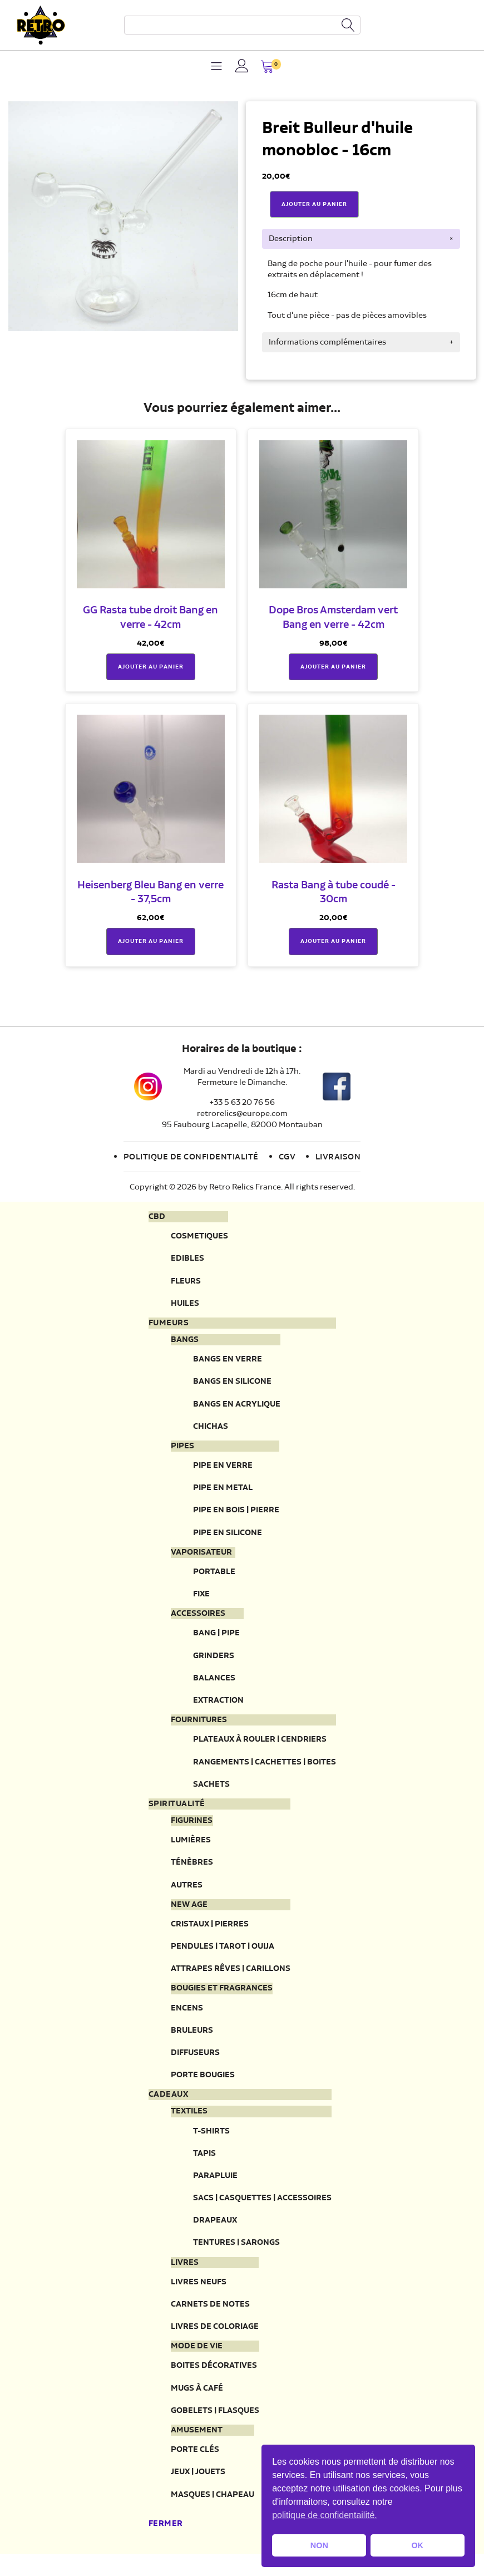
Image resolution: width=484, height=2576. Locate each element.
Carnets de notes (210, 2318)
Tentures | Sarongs (236, 2256)
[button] (267, 67)
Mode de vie (197, 2360)
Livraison (338, 1157)
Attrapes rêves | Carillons (230, 1978)
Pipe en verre (223, 1469)
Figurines (192, 1828)
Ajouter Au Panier (314, 204)
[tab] (361, 239)
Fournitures (199, 1726)
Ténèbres (192, 1871)
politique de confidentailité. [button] (324, 2515)
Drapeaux (215, 2233)
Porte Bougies (203, 2086)
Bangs (185, 1342)
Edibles (187, 1259)
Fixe (201, 1599)
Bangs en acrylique (236, 1407)
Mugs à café (197, 2403)
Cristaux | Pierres (210, 1933)
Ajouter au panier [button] (151, 666)
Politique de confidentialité (191, 1157)
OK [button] (417, 2545)
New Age (189, 1913)
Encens (187, 2018)
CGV (287, 1157)
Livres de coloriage (215, 2341)
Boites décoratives (214, 2380)
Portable (214, 1576)
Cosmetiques (199, 1237)
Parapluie (215, 2188)
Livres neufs (198, 2296)
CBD (157, 1217)
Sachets (211, 1791)
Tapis (204, 2165)
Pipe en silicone (227, 1536)
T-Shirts (211, 2143)
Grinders (213, 1661)
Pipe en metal (223, 1491)
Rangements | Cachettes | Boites (264, 1769)
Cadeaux (169, 2106)
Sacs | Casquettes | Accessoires (262, 2210)
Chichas (210, 1429)
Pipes (182, 1449)
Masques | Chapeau (212, 2510)
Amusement (197, 2445)
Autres (187, 1893)
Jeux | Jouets (198, 2488)
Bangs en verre (227, 1361)
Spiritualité (177, 1811)
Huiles (185, 1304)
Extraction (218, 1707)
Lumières (191, 1848)
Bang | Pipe (216, 1639)
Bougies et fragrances (222, 1998)
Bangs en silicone (232, 1384)
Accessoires (198, 1619)
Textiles (189, 2122)
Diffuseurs (195, 2063)
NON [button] (319, 2545)
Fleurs (186, 1282)
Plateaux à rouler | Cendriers (260, 1746)
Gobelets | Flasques (215, 2425)
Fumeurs (169, 1324)
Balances (214, 1684)
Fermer (166, 2540)
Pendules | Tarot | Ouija (222, 1956)
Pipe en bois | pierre (236, 1514)
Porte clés (195, 2465)
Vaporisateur (201, 1556)
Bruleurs (192, 2041)
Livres (185, 2276)
